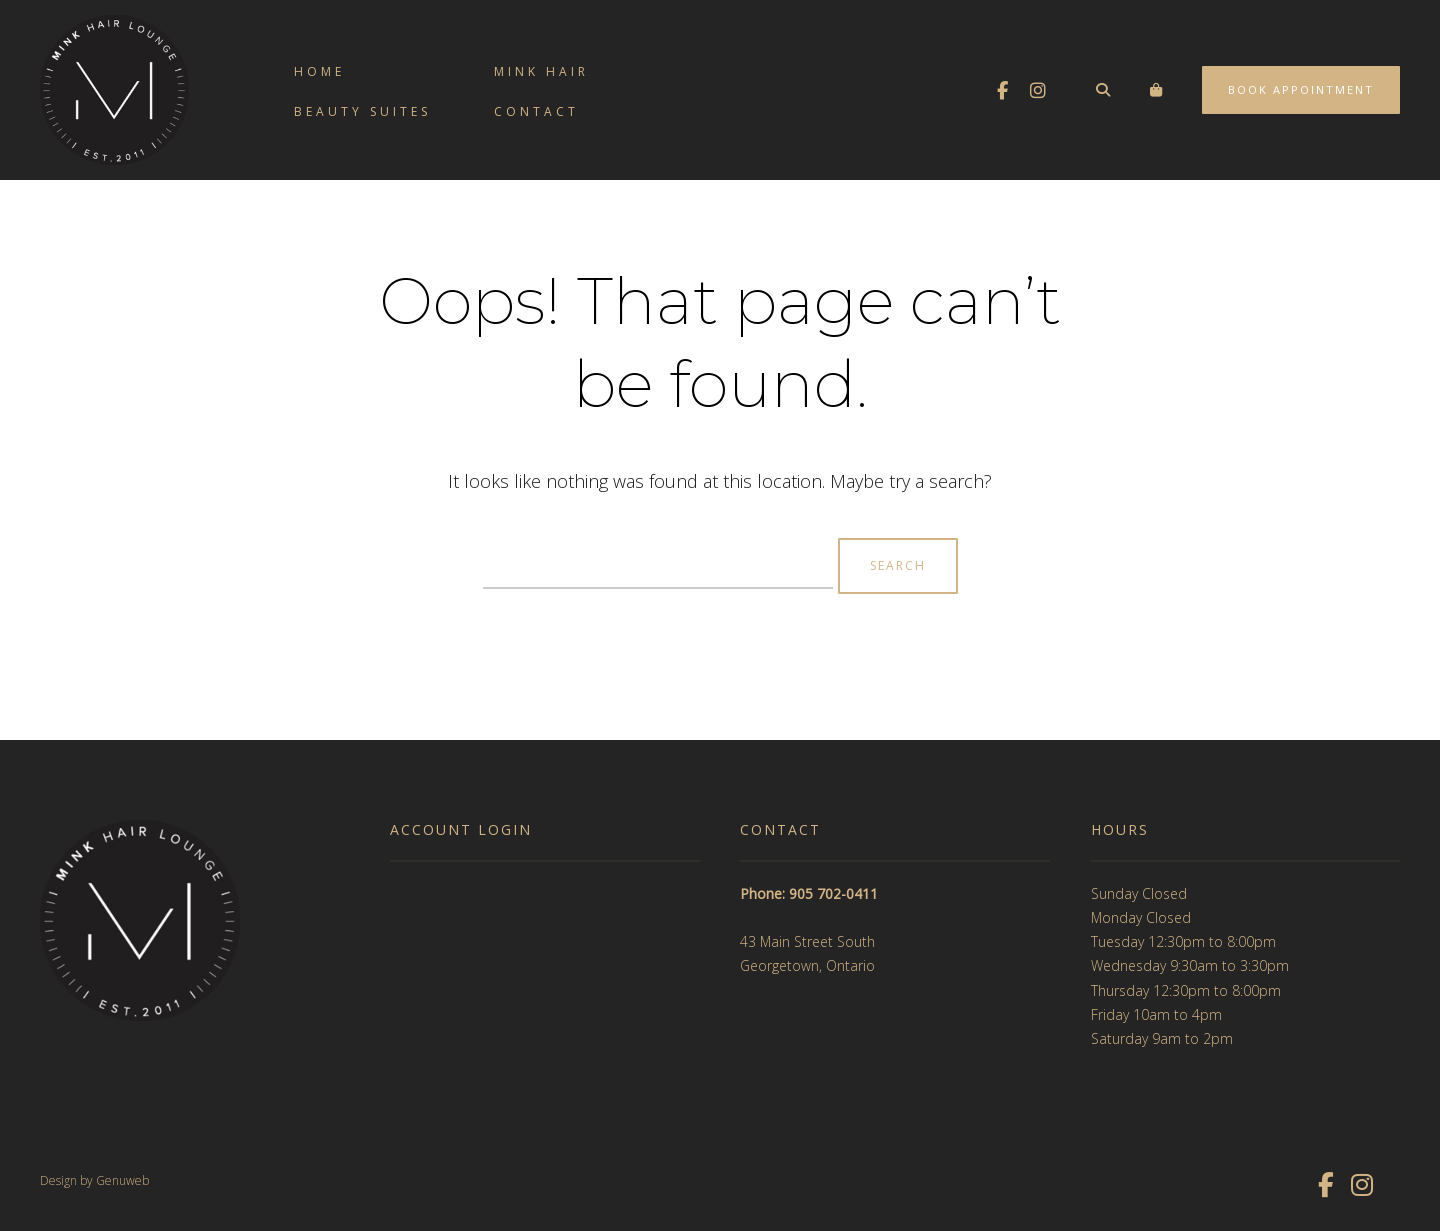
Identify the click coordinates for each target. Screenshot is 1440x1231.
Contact (536, 111)
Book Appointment (1301, 89)
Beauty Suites (362, 111)
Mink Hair (541, 71)
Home (319, 71)
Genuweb (122, 1180)
